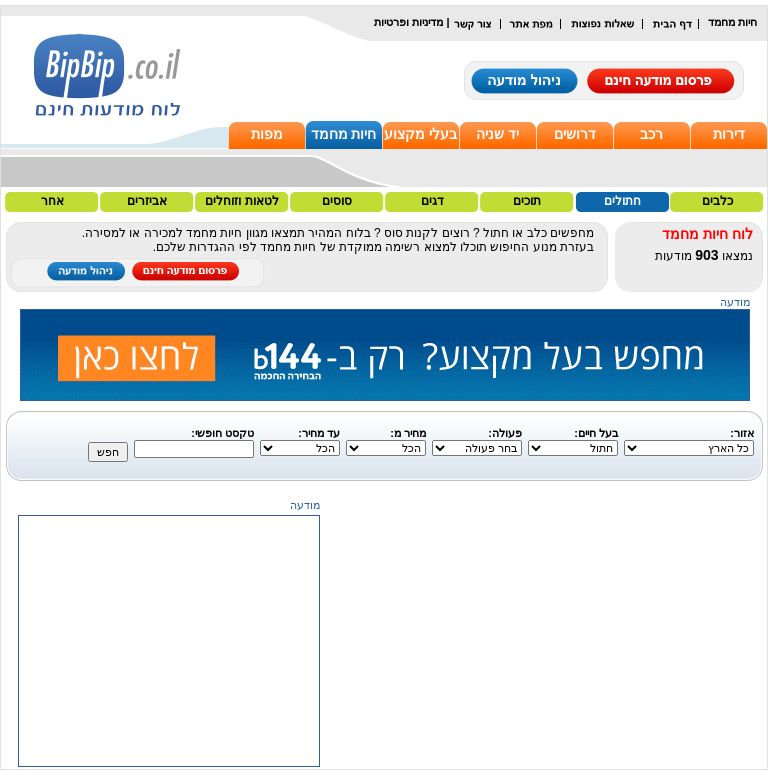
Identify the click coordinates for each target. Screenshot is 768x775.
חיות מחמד (344, 134)
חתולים (622, 201)
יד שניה (497, 134)
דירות (729, 134)
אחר (52, 201)
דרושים (575, 134)
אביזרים (147, 201)
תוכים (527, 201)
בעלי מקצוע (420, 134)
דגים (432, 201)
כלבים (717, 201)
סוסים (337, 201)
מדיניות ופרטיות (408, 22)
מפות (267, 134)
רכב (651, 134)
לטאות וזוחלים (241, 201)
